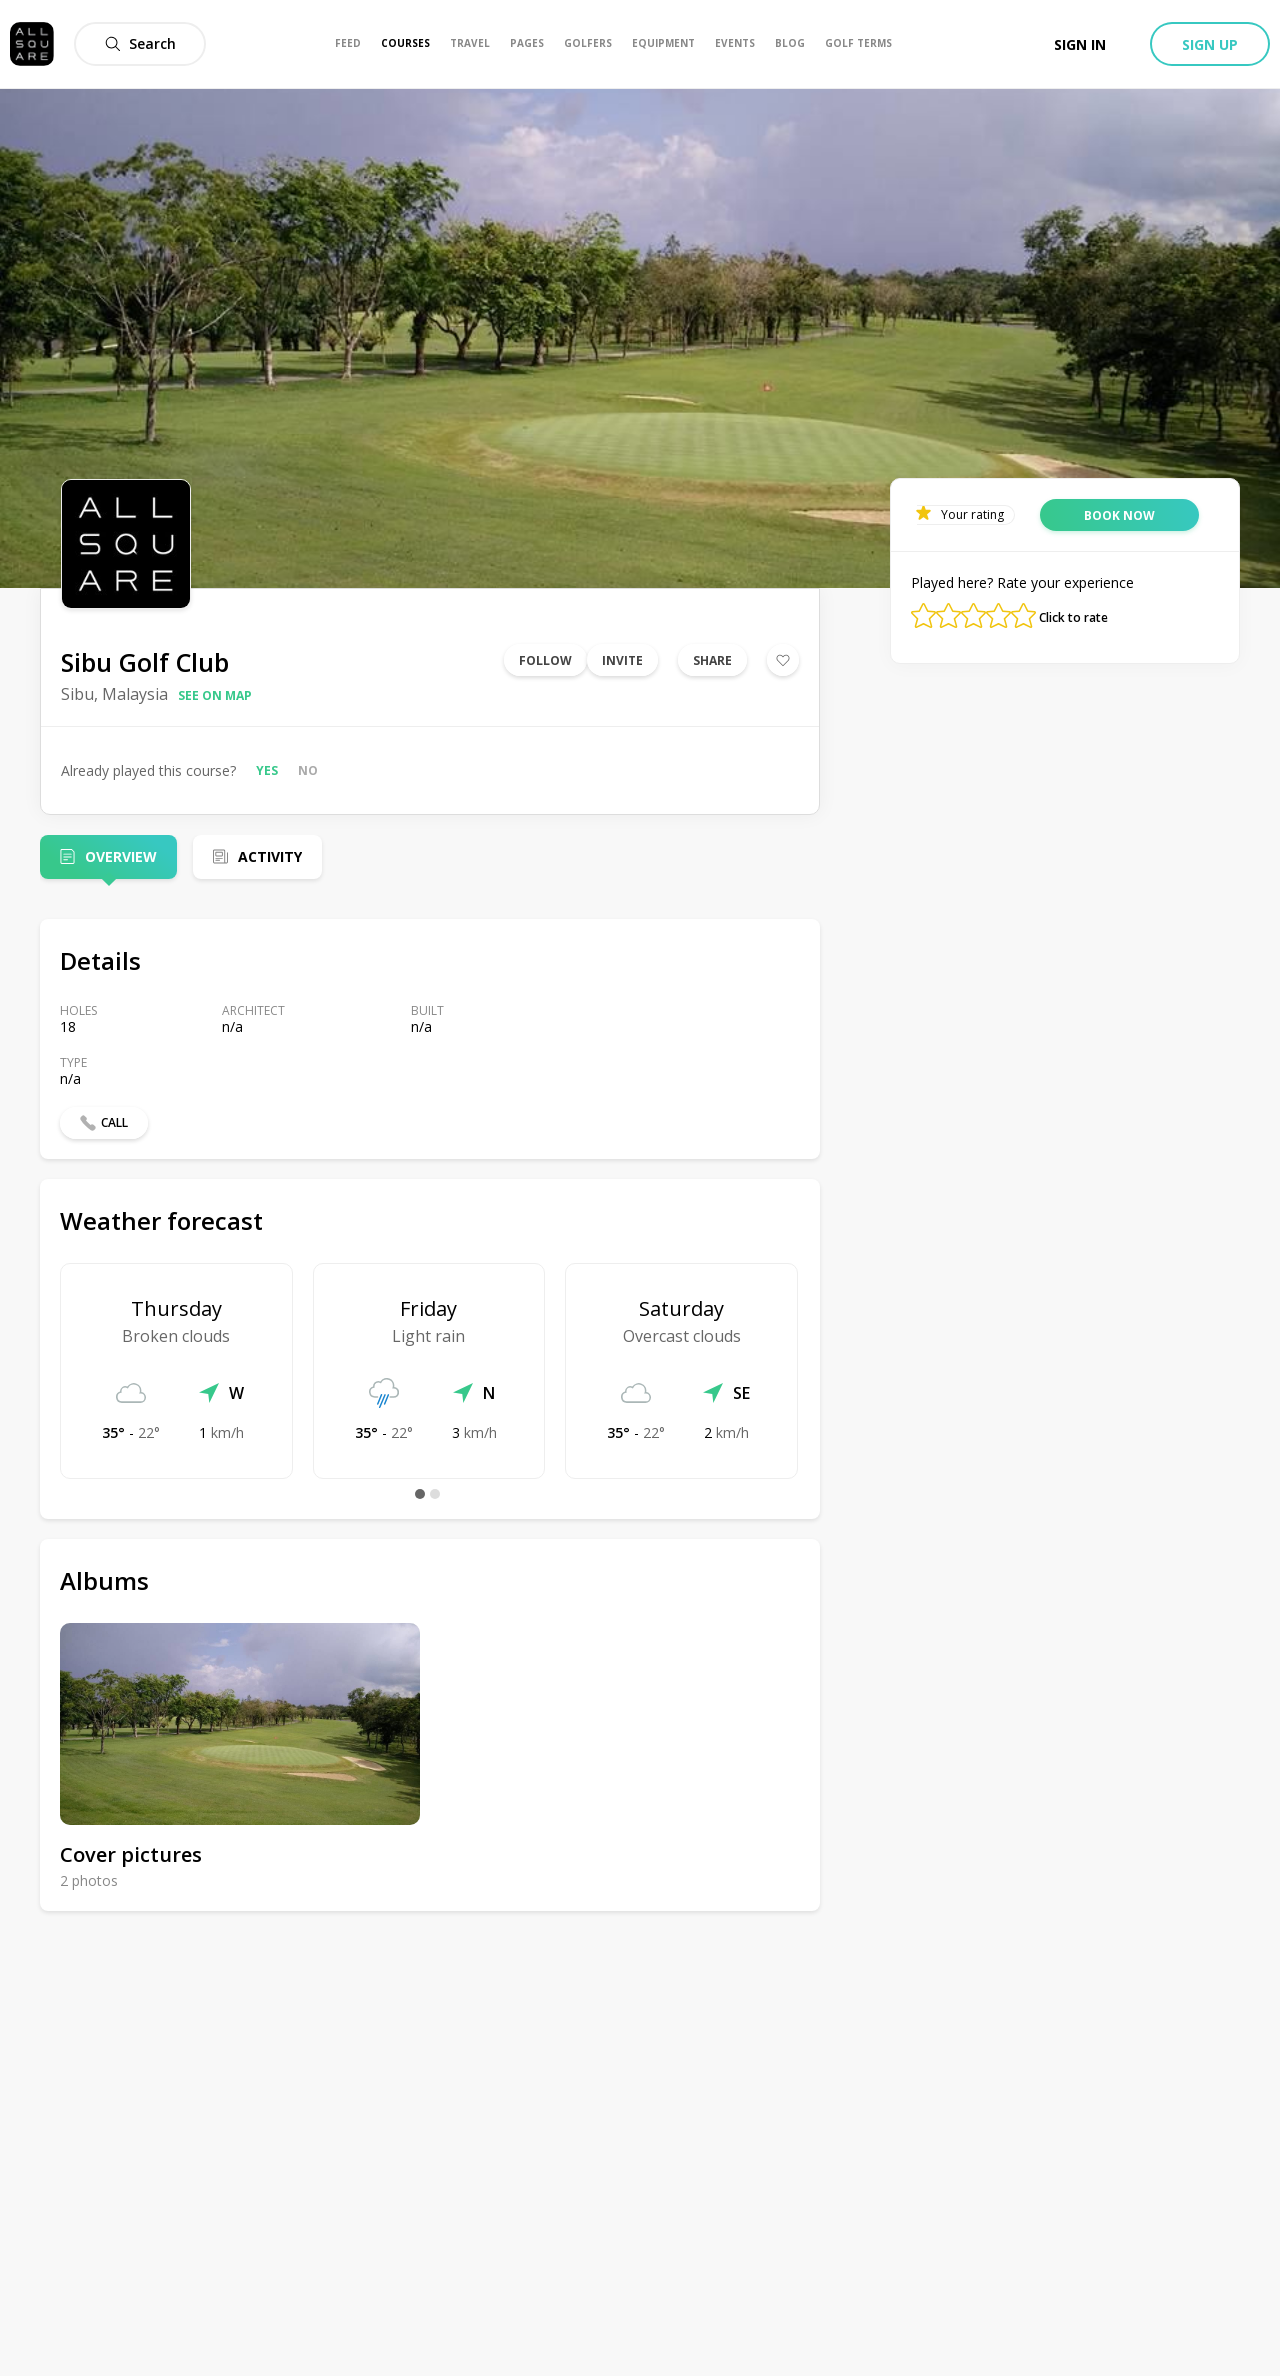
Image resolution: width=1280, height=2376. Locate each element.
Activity (270, 856)
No (308, 770)
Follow (545, 660)
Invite (622, 660)
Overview (121, 856)
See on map (215, 695)
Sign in (1080, 44)
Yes (267, 770)
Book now (1119, 515)
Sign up (1210, 44)
